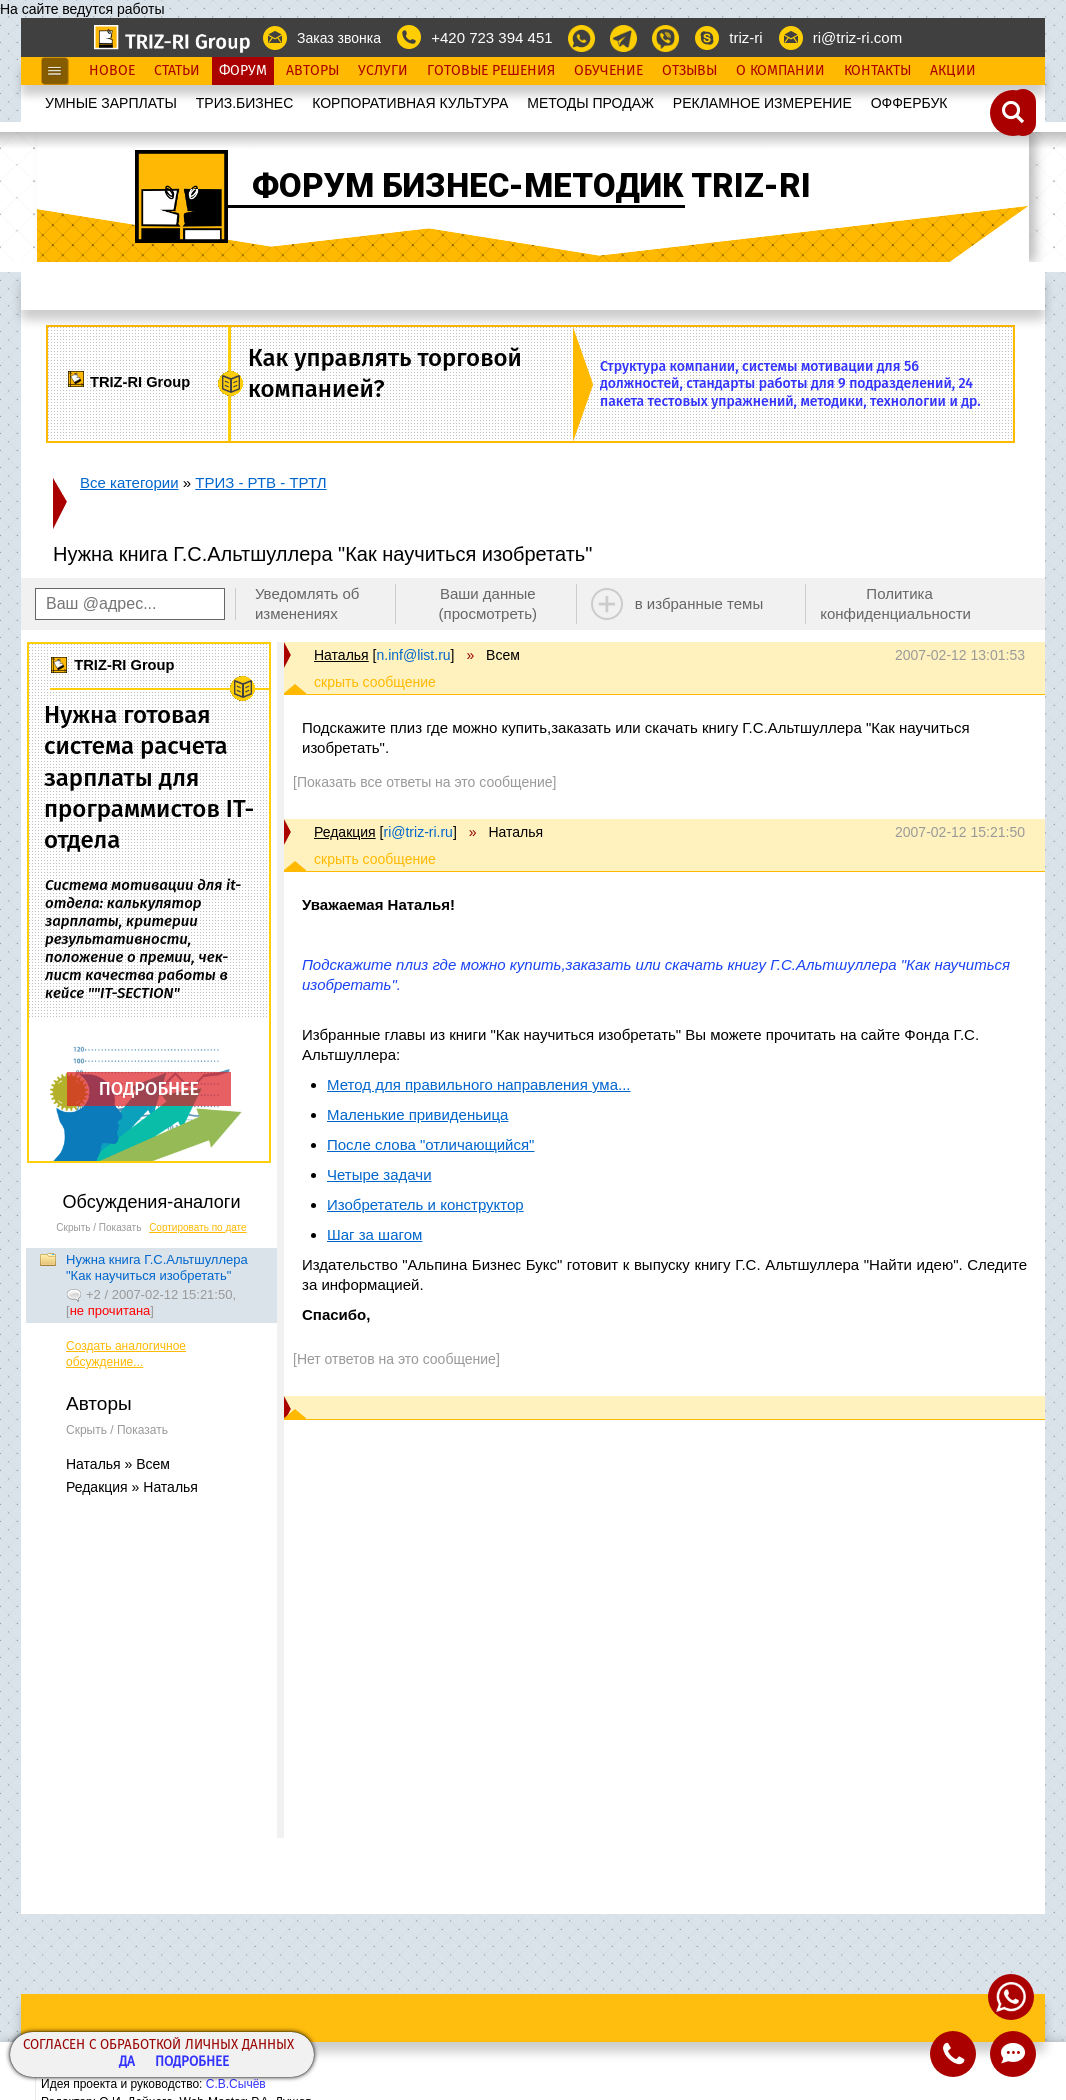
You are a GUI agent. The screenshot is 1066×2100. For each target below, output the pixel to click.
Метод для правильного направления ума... (479, 1084)
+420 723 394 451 (491, 37)
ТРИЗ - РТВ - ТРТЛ (260, 482)
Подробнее (192, 2062)
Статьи (177, 71)
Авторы (312, 71)
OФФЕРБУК (909, 103)
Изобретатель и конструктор (425, 1204)
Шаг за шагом (374, 1234)
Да (127, 2062)
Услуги (383, 71)
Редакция (345, 832)
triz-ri (745, 37)
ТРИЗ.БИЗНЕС (245, 103)
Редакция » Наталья (132, 1487)
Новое (112, 71)
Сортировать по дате (198, 1227)
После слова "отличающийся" (430, 1144)
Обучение (608, 71)
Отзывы (689, 71)
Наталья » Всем (118, 1464)
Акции (953, 71)
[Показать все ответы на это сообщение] (424, 782)
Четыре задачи (379, 1174)
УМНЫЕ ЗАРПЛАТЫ (111, 103)
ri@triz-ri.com (857, 37)
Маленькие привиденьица (417, 1114)
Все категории (129, 482)
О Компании (780, 71)
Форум (243, 71)
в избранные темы (699, 603)
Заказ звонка (339, 38)
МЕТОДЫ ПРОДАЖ (590, 103)
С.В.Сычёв (236, 2084)
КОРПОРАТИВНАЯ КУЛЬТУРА (410, 103)
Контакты (877, 71)
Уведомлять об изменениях (307, 603)
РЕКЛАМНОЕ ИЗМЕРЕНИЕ (762, 103)
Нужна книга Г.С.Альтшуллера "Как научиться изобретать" (157, 1267)
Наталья (341, 655)
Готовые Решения (491, 71)
